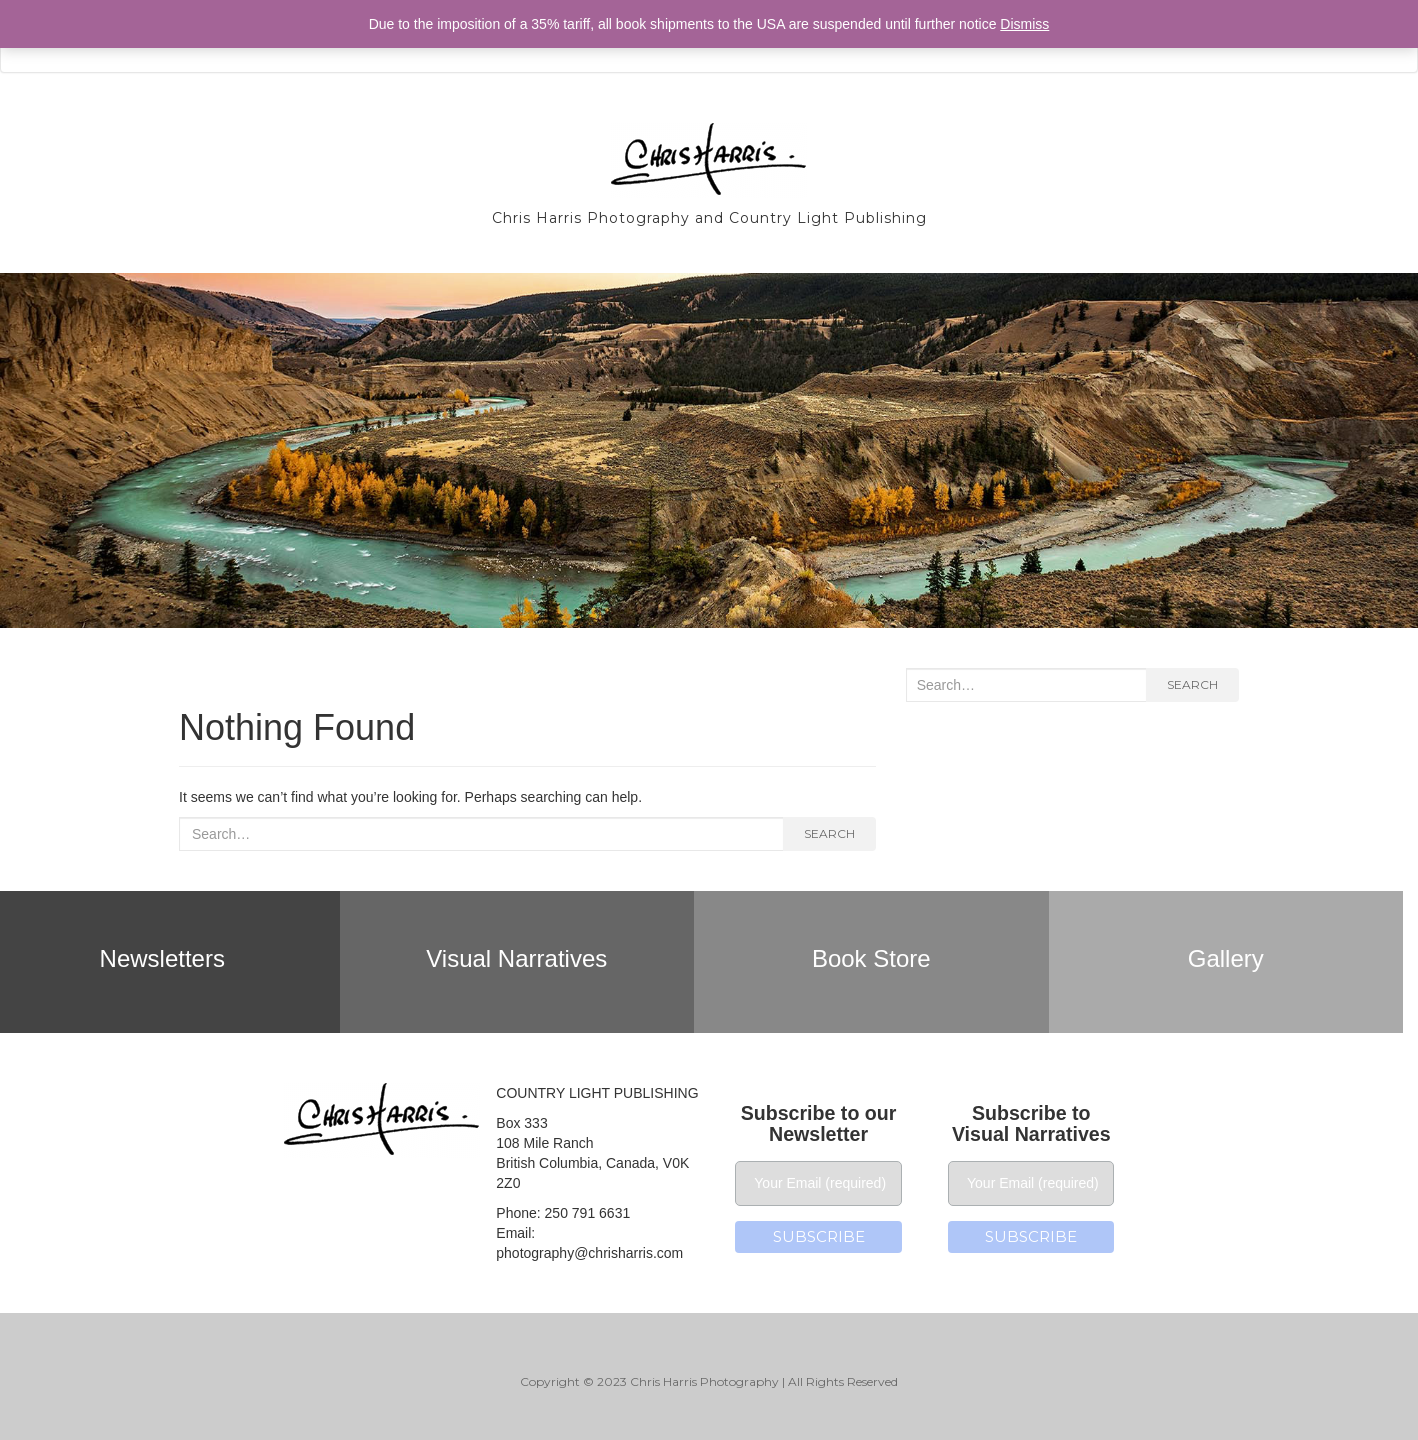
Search (829, 833)
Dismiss (1024, 24)
